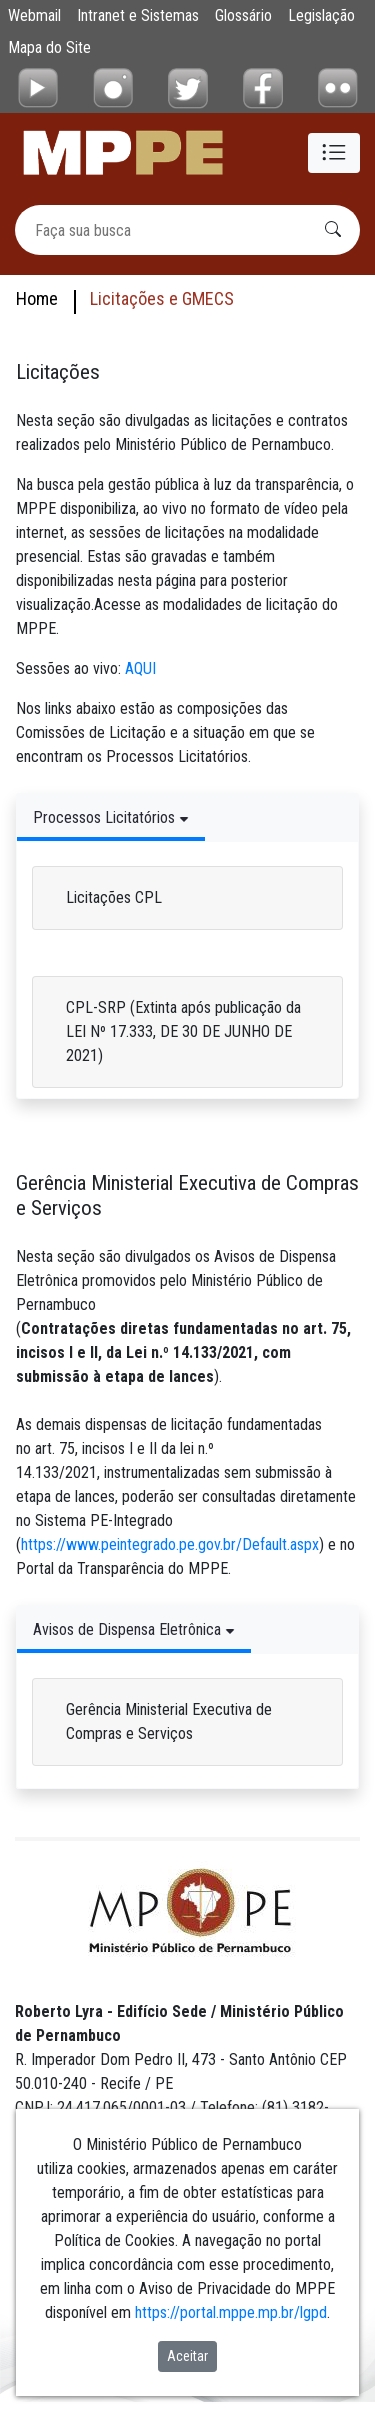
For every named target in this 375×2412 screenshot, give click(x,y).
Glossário (243, 15)
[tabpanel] (187, 965)
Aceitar (187, 2356)
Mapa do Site (49, 47)
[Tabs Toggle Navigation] (111, 817)
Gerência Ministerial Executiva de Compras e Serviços (169, 1721)
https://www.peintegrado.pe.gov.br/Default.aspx (170, 1544)
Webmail (34, 15)
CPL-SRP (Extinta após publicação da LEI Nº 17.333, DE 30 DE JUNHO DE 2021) (183, 1031)
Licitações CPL (114, 897)
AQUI (140, 668)
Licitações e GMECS (162, 298)
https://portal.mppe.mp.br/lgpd (231, 2312)
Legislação (321, 15)
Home (37, 298)
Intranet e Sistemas (138, 15)
